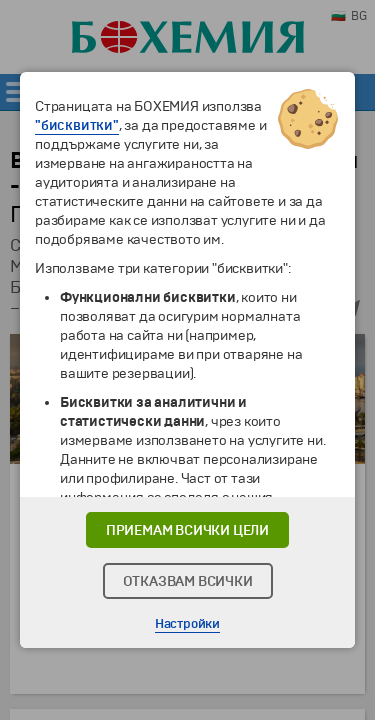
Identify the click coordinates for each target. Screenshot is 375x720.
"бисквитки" (77, 125)
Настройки (187, 624)
